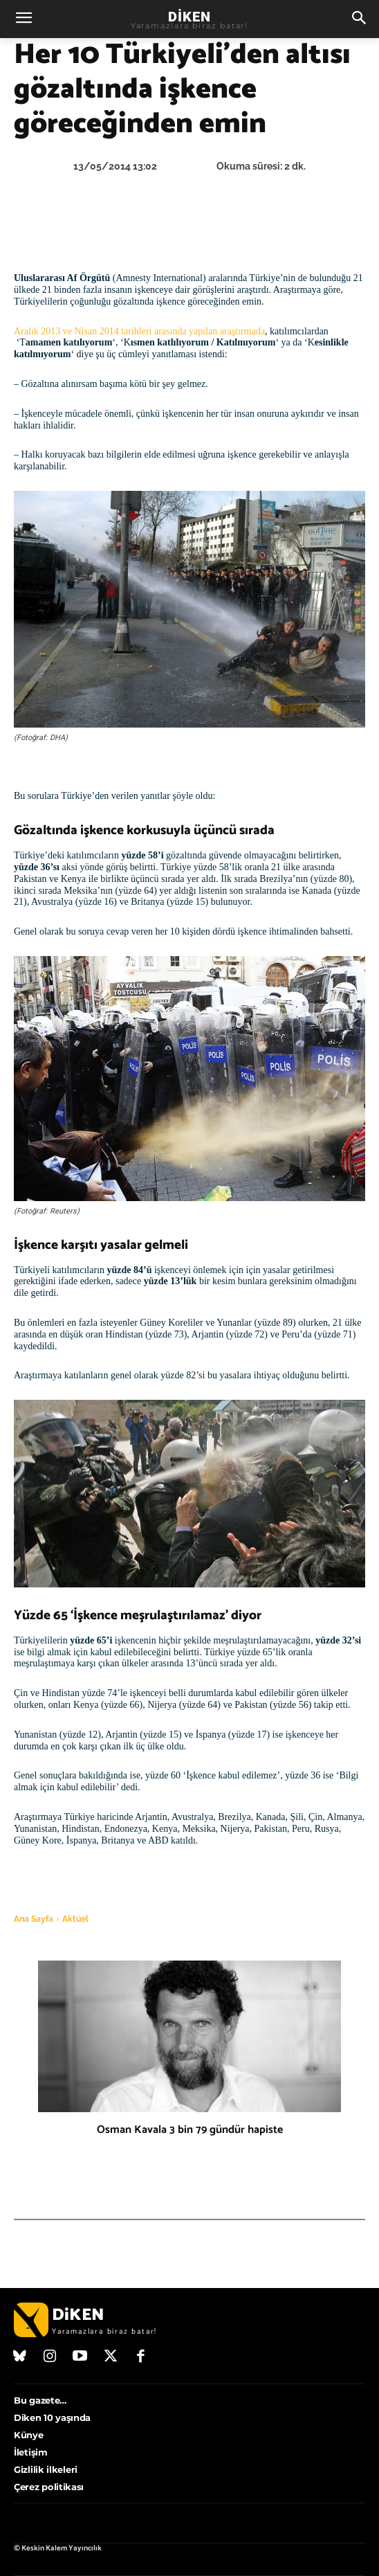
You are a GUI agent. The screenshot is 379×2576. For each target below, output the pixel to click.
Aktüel (75, 1919)
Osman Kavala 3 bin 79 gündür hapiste (190, 2129)
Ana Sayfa (33, 1919)
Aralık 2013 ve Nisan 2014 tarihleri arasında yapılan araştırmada (139, 331)
